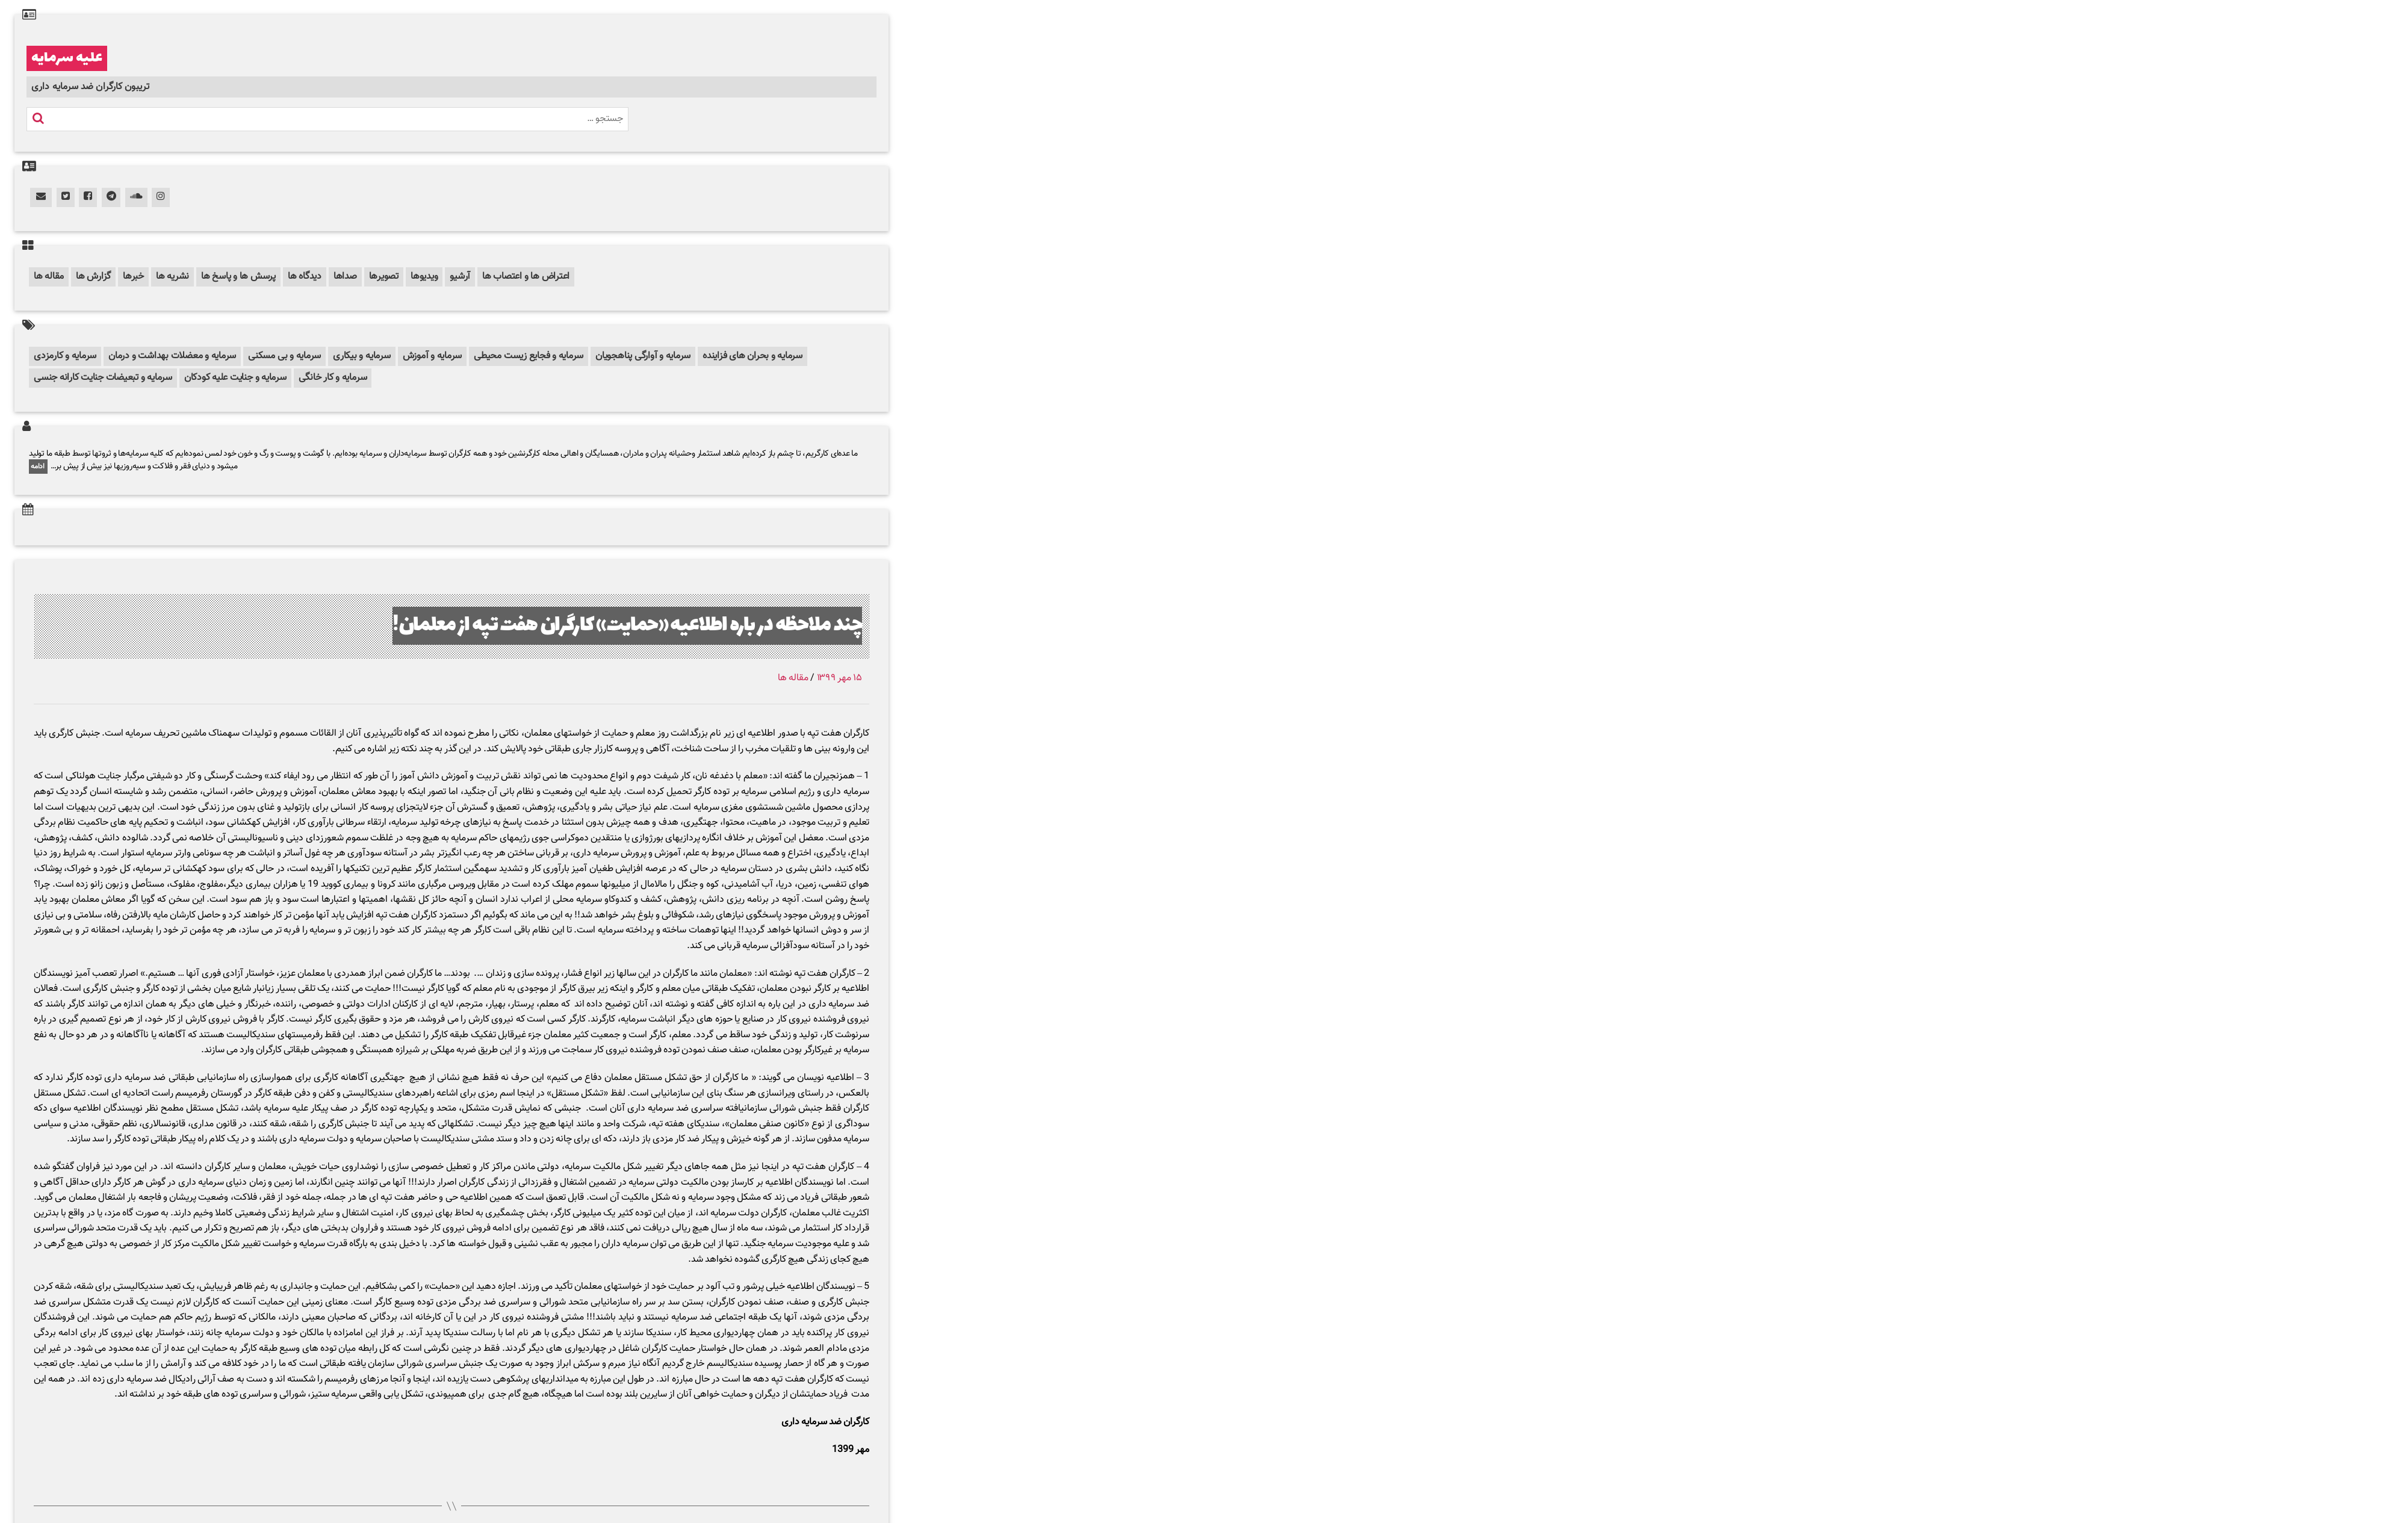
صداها (345, 276)
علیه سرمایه (66, 58)
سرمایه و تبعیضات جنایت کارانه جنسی (103, 377)
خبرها (133, 276)
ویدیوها (424, 276)
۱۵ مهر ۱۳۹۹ (839, 678)
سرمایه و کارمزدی (65, 356)
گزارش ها (93, 276)
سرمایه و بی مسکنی (284, 356)
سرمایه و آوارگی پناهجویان (642, 356)
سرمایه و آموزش (432, 356)
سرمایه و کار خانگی (333, 377)
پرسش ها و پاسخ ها (238, 276)
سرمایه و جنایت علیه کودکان (235, 377)
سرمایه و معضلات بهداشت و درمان (172, 356)
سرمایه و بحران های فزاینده (752, 356)
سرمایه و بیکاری (361, 356)
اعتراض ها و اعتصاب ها (525, 276)
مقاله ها (49, 276)
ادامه (38, 466)
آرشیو (460, 276)
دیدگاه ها (304, 276)
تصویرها (384, 276)
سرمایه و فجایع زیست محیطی (528, 356)
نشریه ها (172, 276)
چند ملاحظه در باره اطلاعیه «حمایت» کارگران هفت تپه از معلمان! (627, 626)
